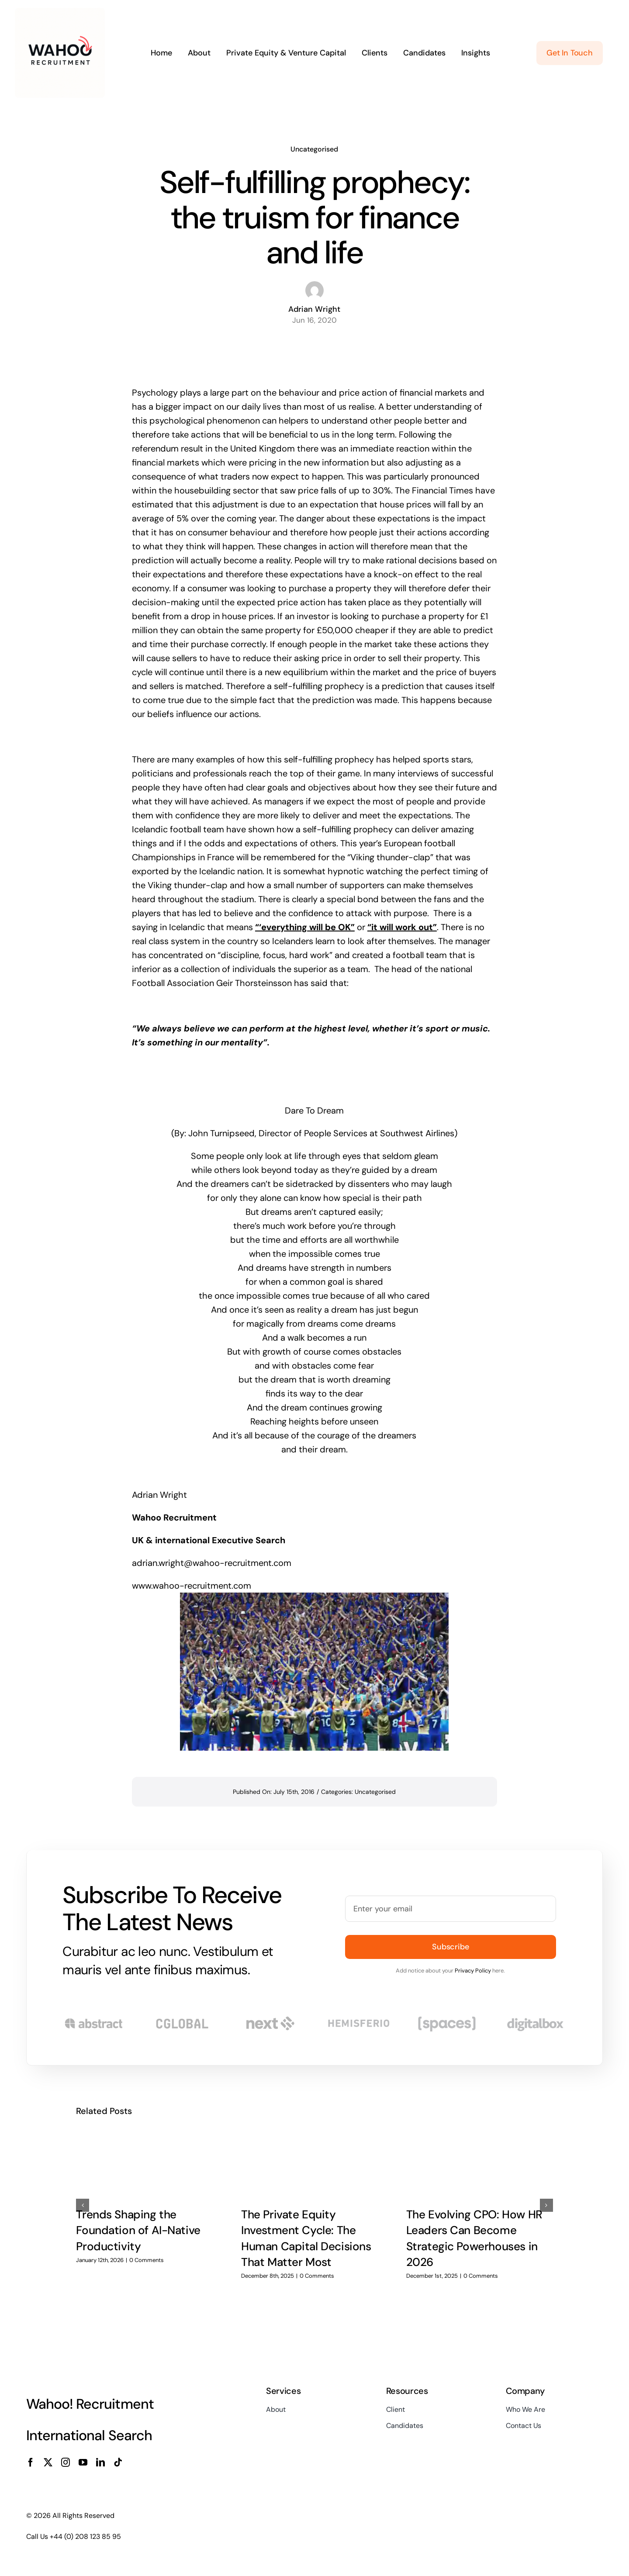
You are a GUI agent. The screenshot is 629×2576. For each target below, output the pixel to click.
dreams (271, 1267)
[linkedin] (100, 2462)
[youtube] (83, 2462)
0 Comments (146, 2260)
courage (333, 1435)
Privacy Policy (473, 1970)
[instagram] (65, 2462)
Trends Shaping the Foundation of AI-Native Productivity (138, 2230)
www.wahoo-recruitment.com (191, 1585)
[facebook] (30, 2462)
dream (424, 1170)
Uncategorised (314, 149)
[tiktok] (118, 2462)
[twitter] (48, 2462)
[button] (82, 2205)
